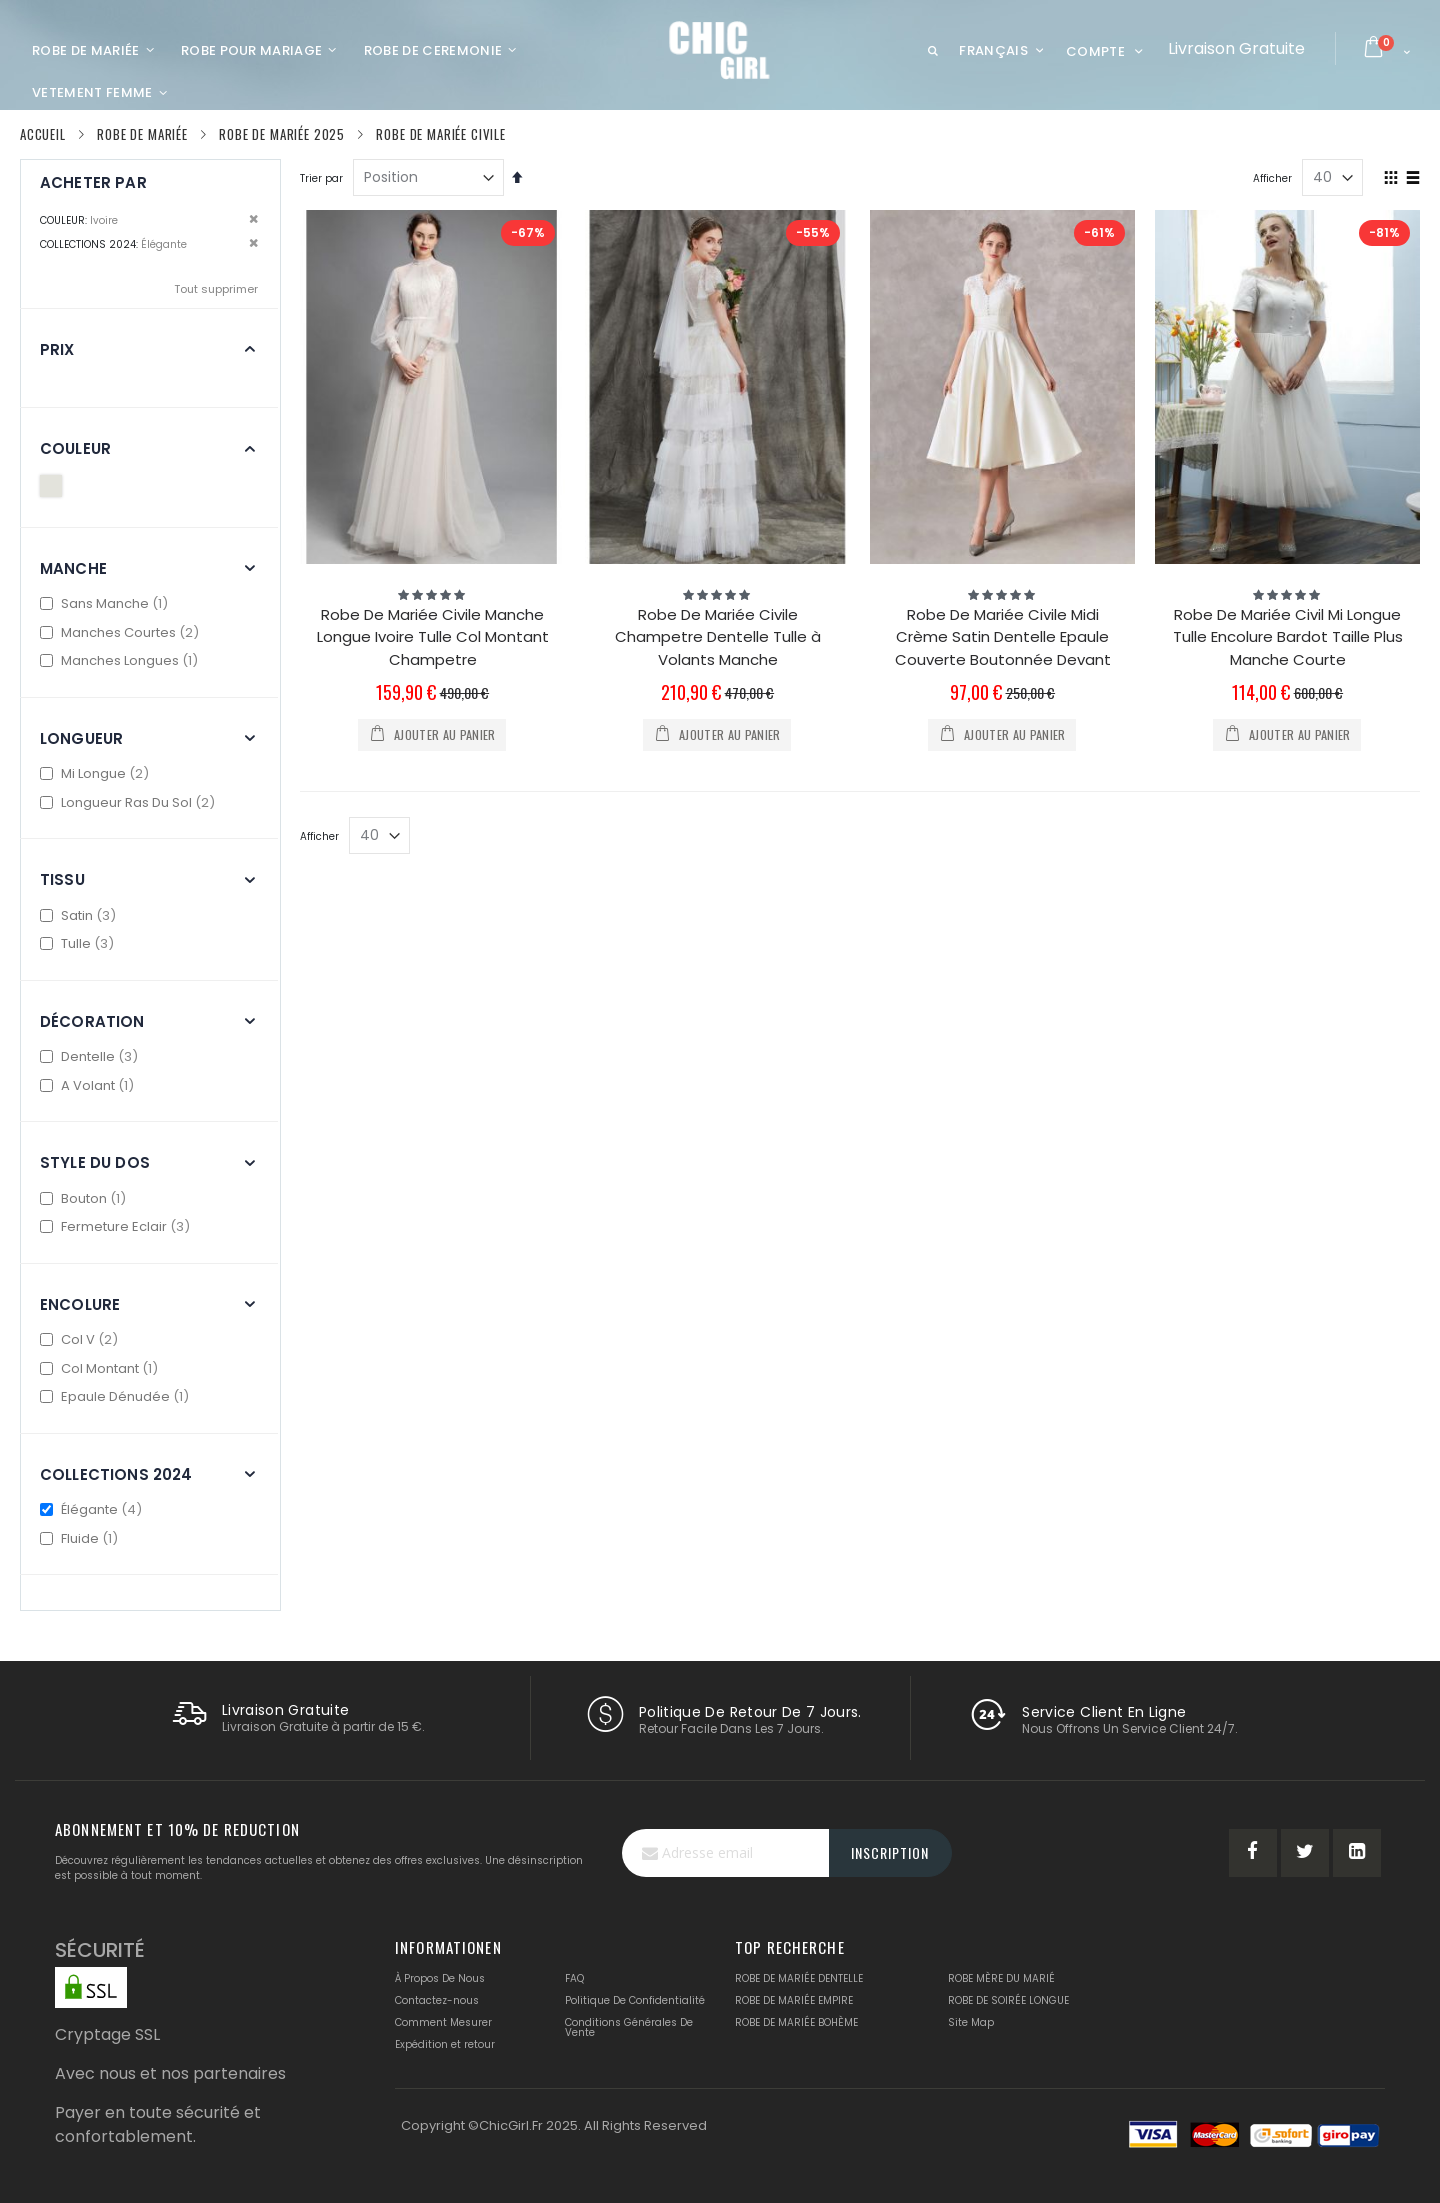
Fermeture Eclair (117, 1226)
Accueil (43, 134)
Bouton (85, 1198)
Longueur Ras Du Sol (130, 802)
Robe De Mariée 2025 (282, 134)
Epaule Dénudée (117, 1396)
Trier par (321, 178)
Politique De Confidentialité (635, 2000)
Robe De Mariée (142, 134)
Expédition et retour (445, 2044)
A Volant (89, 1085)
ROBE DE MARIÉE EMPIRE (794, 2000)
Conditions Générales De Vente (629, 2027)
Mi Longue (97, 773)
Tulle (79, 943)
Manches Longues (121, 660)
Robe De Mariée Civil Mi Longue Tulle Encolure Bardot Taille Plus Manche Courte (1288, 637)
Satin (80, 915)
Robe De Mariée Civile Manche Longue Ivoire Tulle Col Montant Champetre (433, 637)
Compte (1095, 51)
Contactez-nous (437, 2000)
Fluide (81, 1538)
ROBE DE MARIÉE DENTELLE (799, 1978)
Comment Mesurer (443, 2022)
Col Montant (101, 1368)
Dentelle (91, 1056)
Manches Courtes (122, 632)
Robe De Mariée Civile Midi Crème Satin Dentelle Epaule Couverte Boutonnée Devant (1003, 637)
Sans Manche (106, 603)
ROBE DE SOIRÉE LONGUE (1008, 2000)
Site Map (971, 2022)
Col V (81, 1339)
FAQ (574, 1978)
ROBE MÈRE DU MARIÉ (1001, 1978)
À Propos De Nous (440, 1978)
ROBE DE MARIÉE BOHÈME (796, 2022)
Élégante (93, 1509)
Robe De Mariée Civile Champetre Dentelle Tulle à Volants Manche (718, 637)
